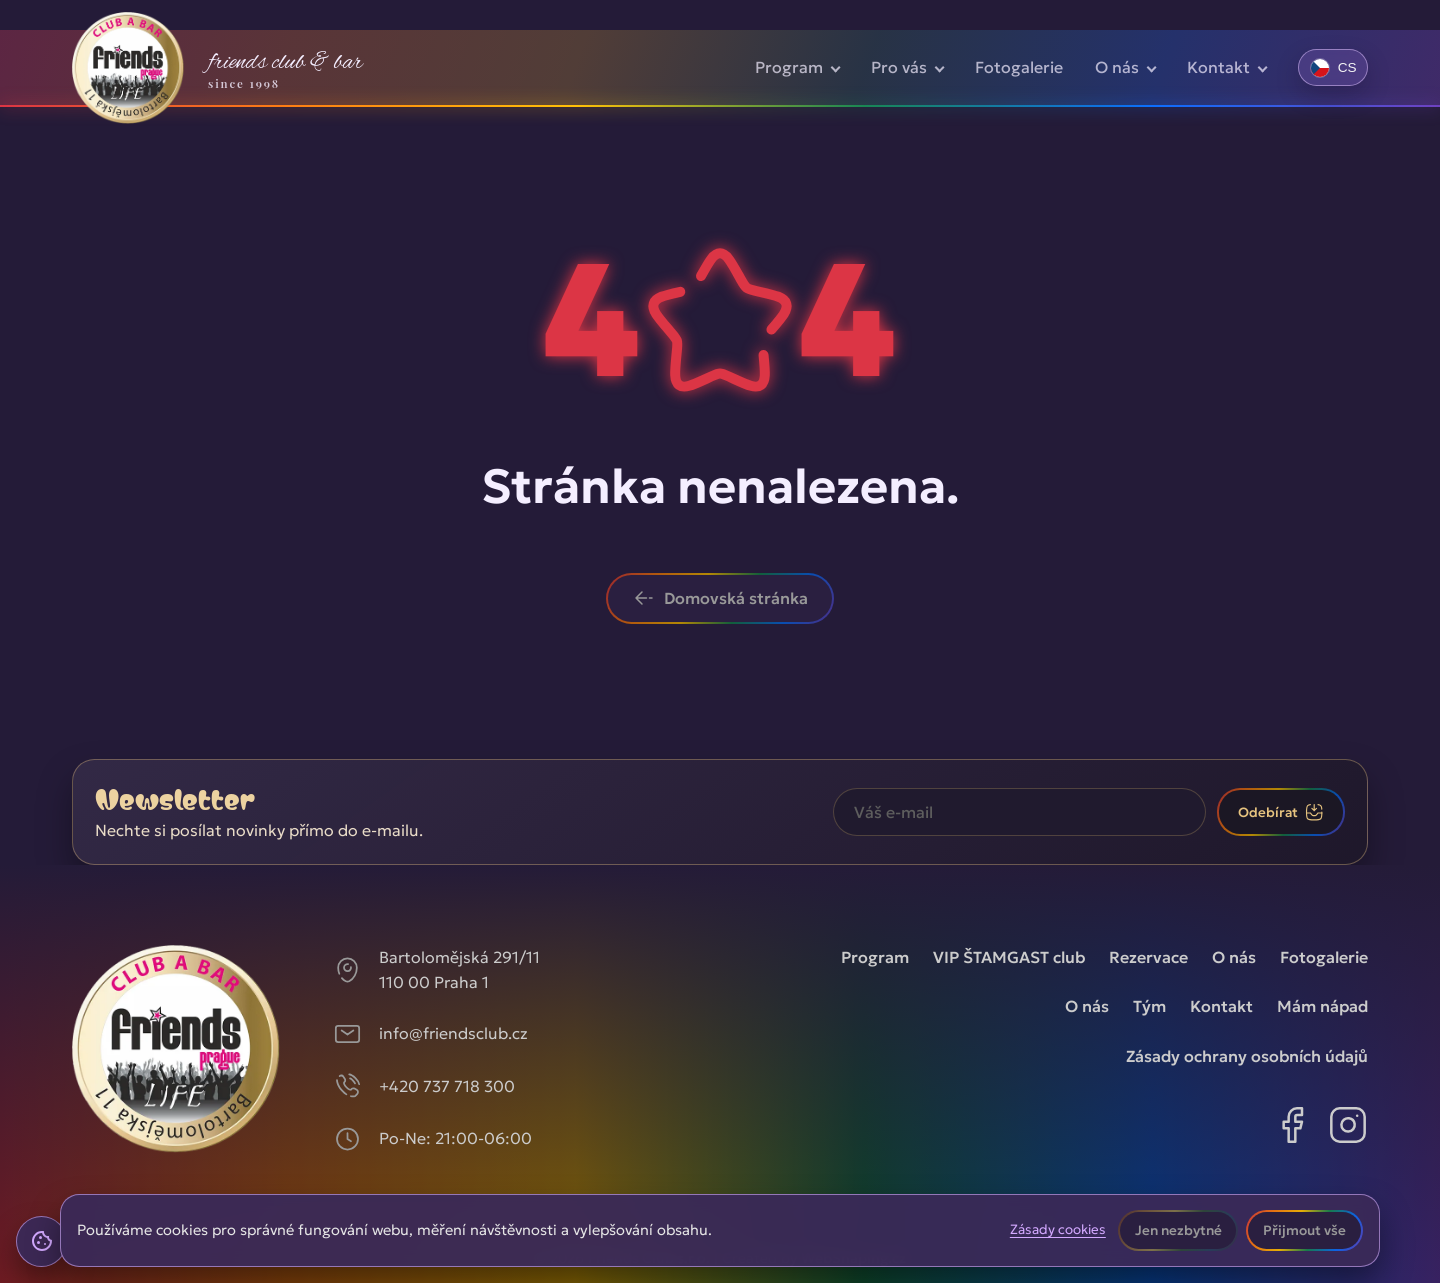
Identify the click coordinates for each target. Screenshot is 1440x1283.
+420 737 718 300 (447, 1086)
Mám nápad (1322, 1006)
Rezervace (1148, 957)
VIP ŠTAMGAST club (1009, 957)
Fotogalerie (1019, 67)
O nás (1117, 67)
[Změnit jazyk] (1333, 67)
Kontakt (1218, 67)
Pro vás (899, 67)
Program (789, 67)
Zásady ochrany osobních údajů (1247, 1056)
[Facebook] (1292, 1129)
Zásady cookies (1058, 1230)
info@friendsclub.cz (453, 1033)
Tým (1149, 1006)
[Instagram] (1348, 1129)
